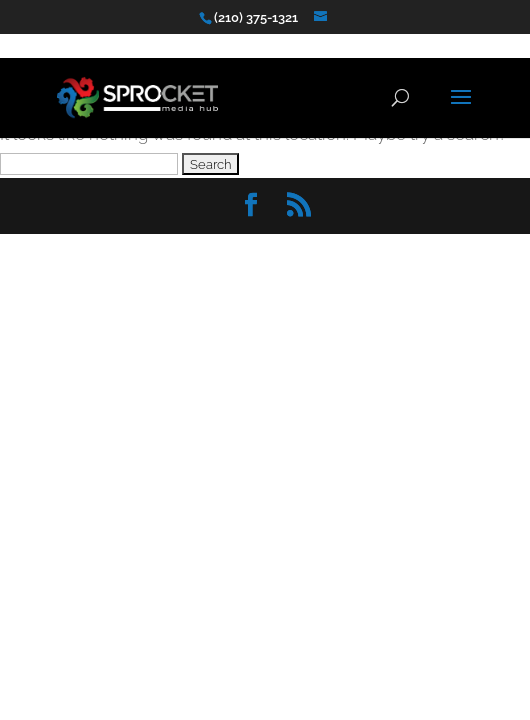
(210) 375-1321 (256, 17)
